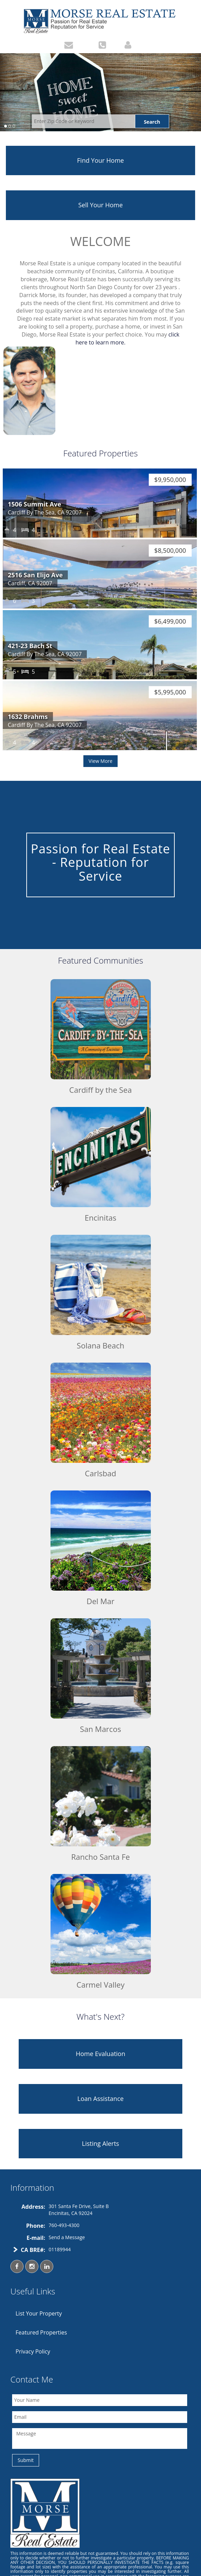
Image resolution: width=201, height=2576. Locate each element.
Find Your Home (100, 160)
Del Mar (100, 1601)
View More (100, 761)
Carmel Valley (100, 1984)
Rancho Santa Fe (100, 1857)
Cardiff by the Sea (100, 1090)
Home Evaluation (100, 2053)
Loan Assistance (100, 2098)
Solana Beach (100, 1345)
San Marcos (100, 1729)
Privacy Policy (33, 2351)
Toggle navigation (6, 15)
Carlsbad (100, 1473)
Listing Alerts (100, 2143)
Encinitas (100, 1217)
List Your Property (39, 2313)
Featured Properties (41, 2332)
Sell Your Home (100, 205)
